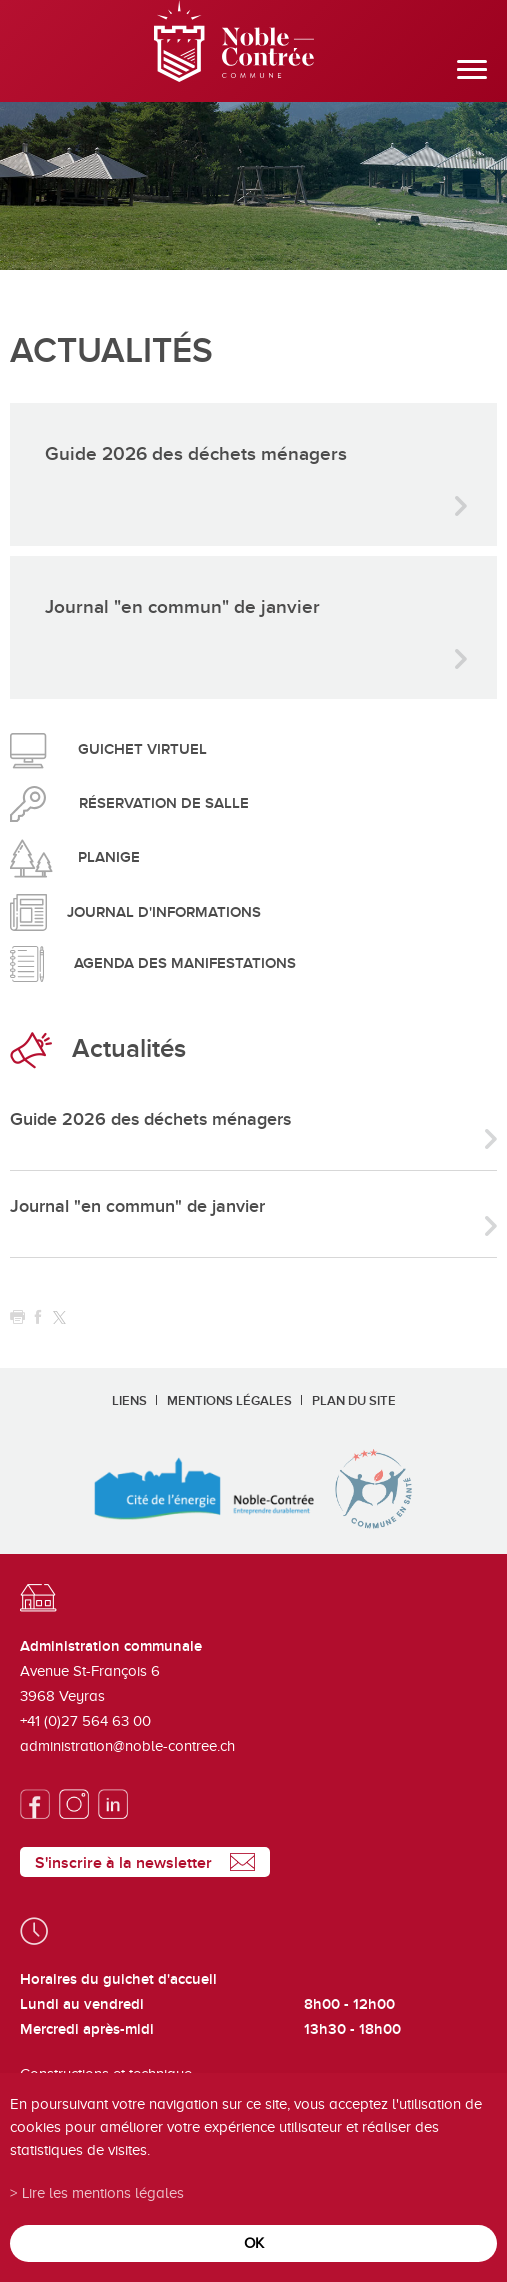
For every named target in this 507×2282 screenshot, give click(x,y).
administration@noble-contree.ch (127, 1746)
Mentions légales (229, 1401)
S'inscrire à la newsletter (123, 1863)
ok (254, 2242)
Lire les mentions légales (103, 2192)
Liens (129, 1401)
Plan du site (354, 1401)
